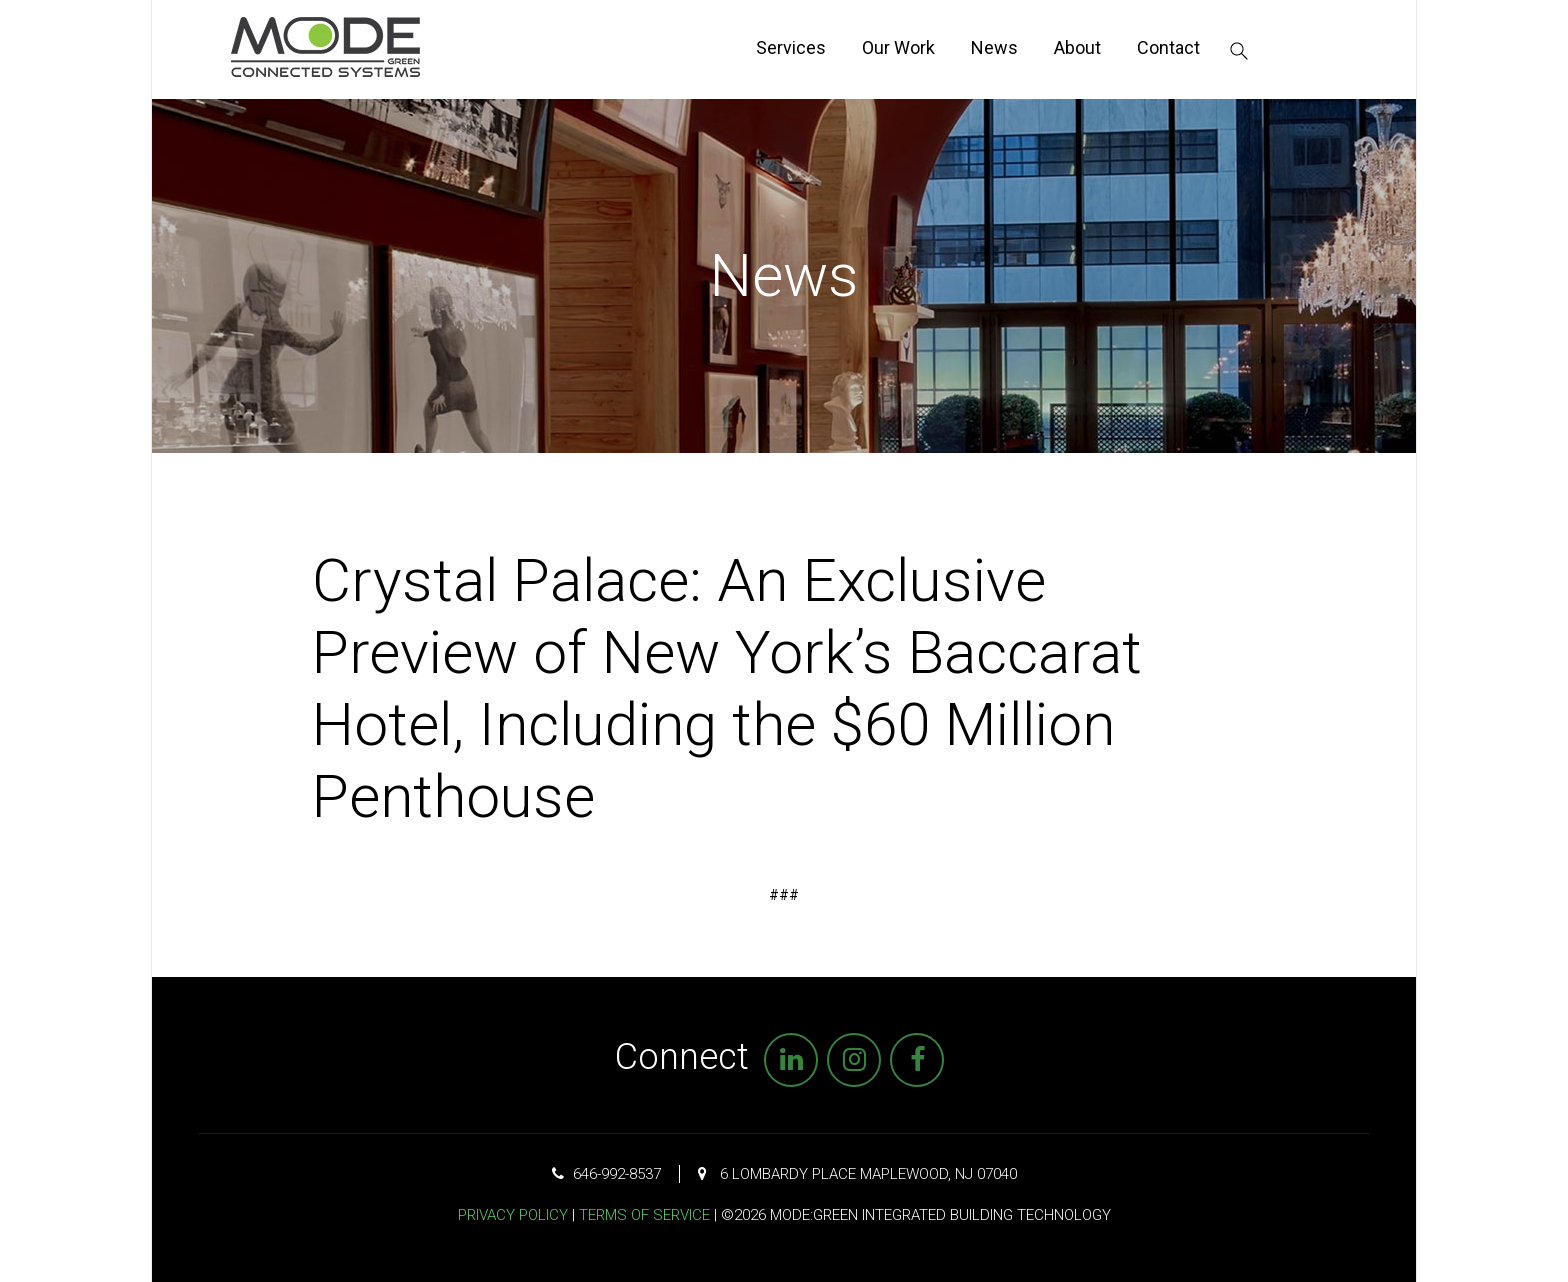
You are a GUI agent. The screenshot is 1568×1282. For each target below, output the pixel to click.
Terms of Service (644, 1215)
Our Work (898, 47)
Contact (1168, 47)
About (1077, 47)
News (994, 47)
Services (791, 47)
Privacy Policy (513, 1215)
